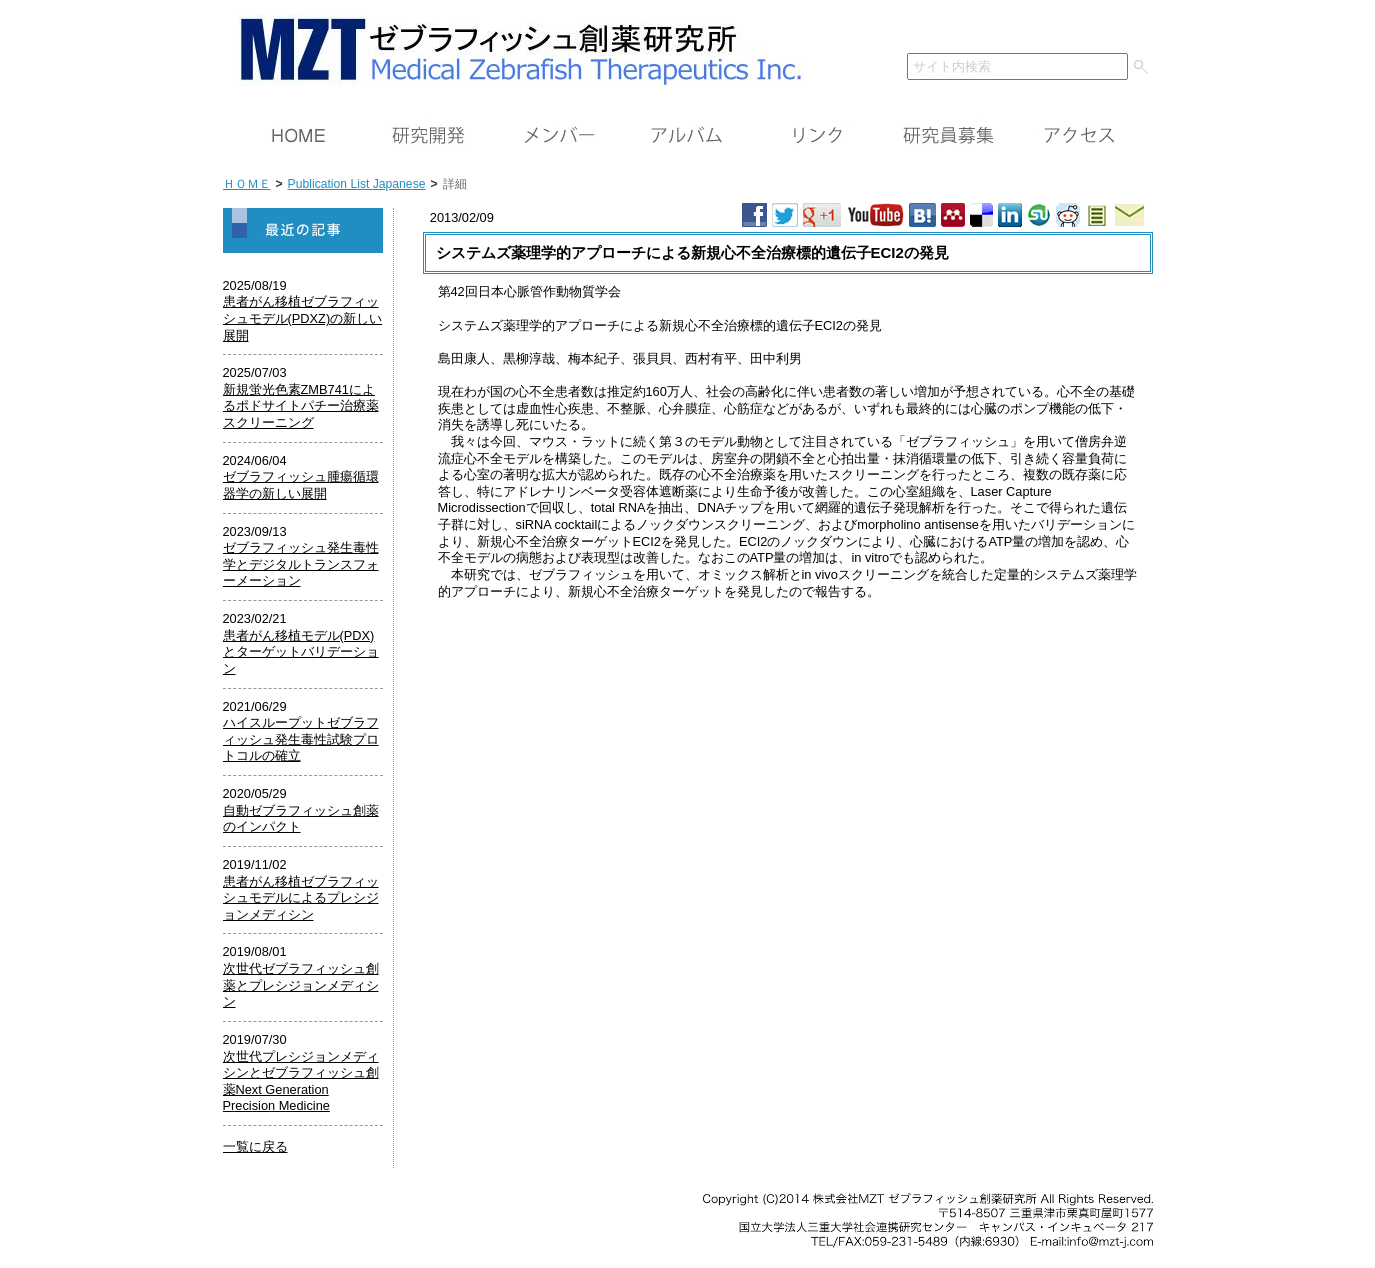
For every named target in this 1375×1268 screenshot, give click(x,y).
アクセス (1078, 136)
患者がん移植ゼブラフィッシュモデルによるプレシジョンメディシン (301, 898)
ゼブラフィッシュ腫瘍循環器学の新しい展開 (301, 485)
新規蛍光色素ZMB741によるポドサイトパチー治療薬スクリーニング (301, 406)
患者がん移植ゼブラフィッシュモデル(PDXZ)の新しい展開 (303, 318)
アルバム (688, 136)
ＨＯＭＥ (298, 136)
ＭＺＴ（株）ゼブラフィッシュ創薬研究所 (513, 47)
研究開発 (428, 136)
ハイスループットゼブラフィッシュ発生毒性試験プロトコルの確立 (301, 739)
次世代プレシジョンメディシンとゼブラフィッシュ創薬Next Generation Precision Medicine (301, 1081)
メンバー (558, 136)
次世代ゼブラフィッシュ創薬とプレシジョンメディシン (301, 985)
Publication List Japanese (357, 184)
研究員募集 (948, 136)
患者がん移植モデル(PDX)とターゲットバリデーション (301, 652)
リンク (818, 136)
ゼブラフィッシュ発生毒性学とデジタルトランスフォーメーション (301, 564)
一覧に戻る (255, 1146)
